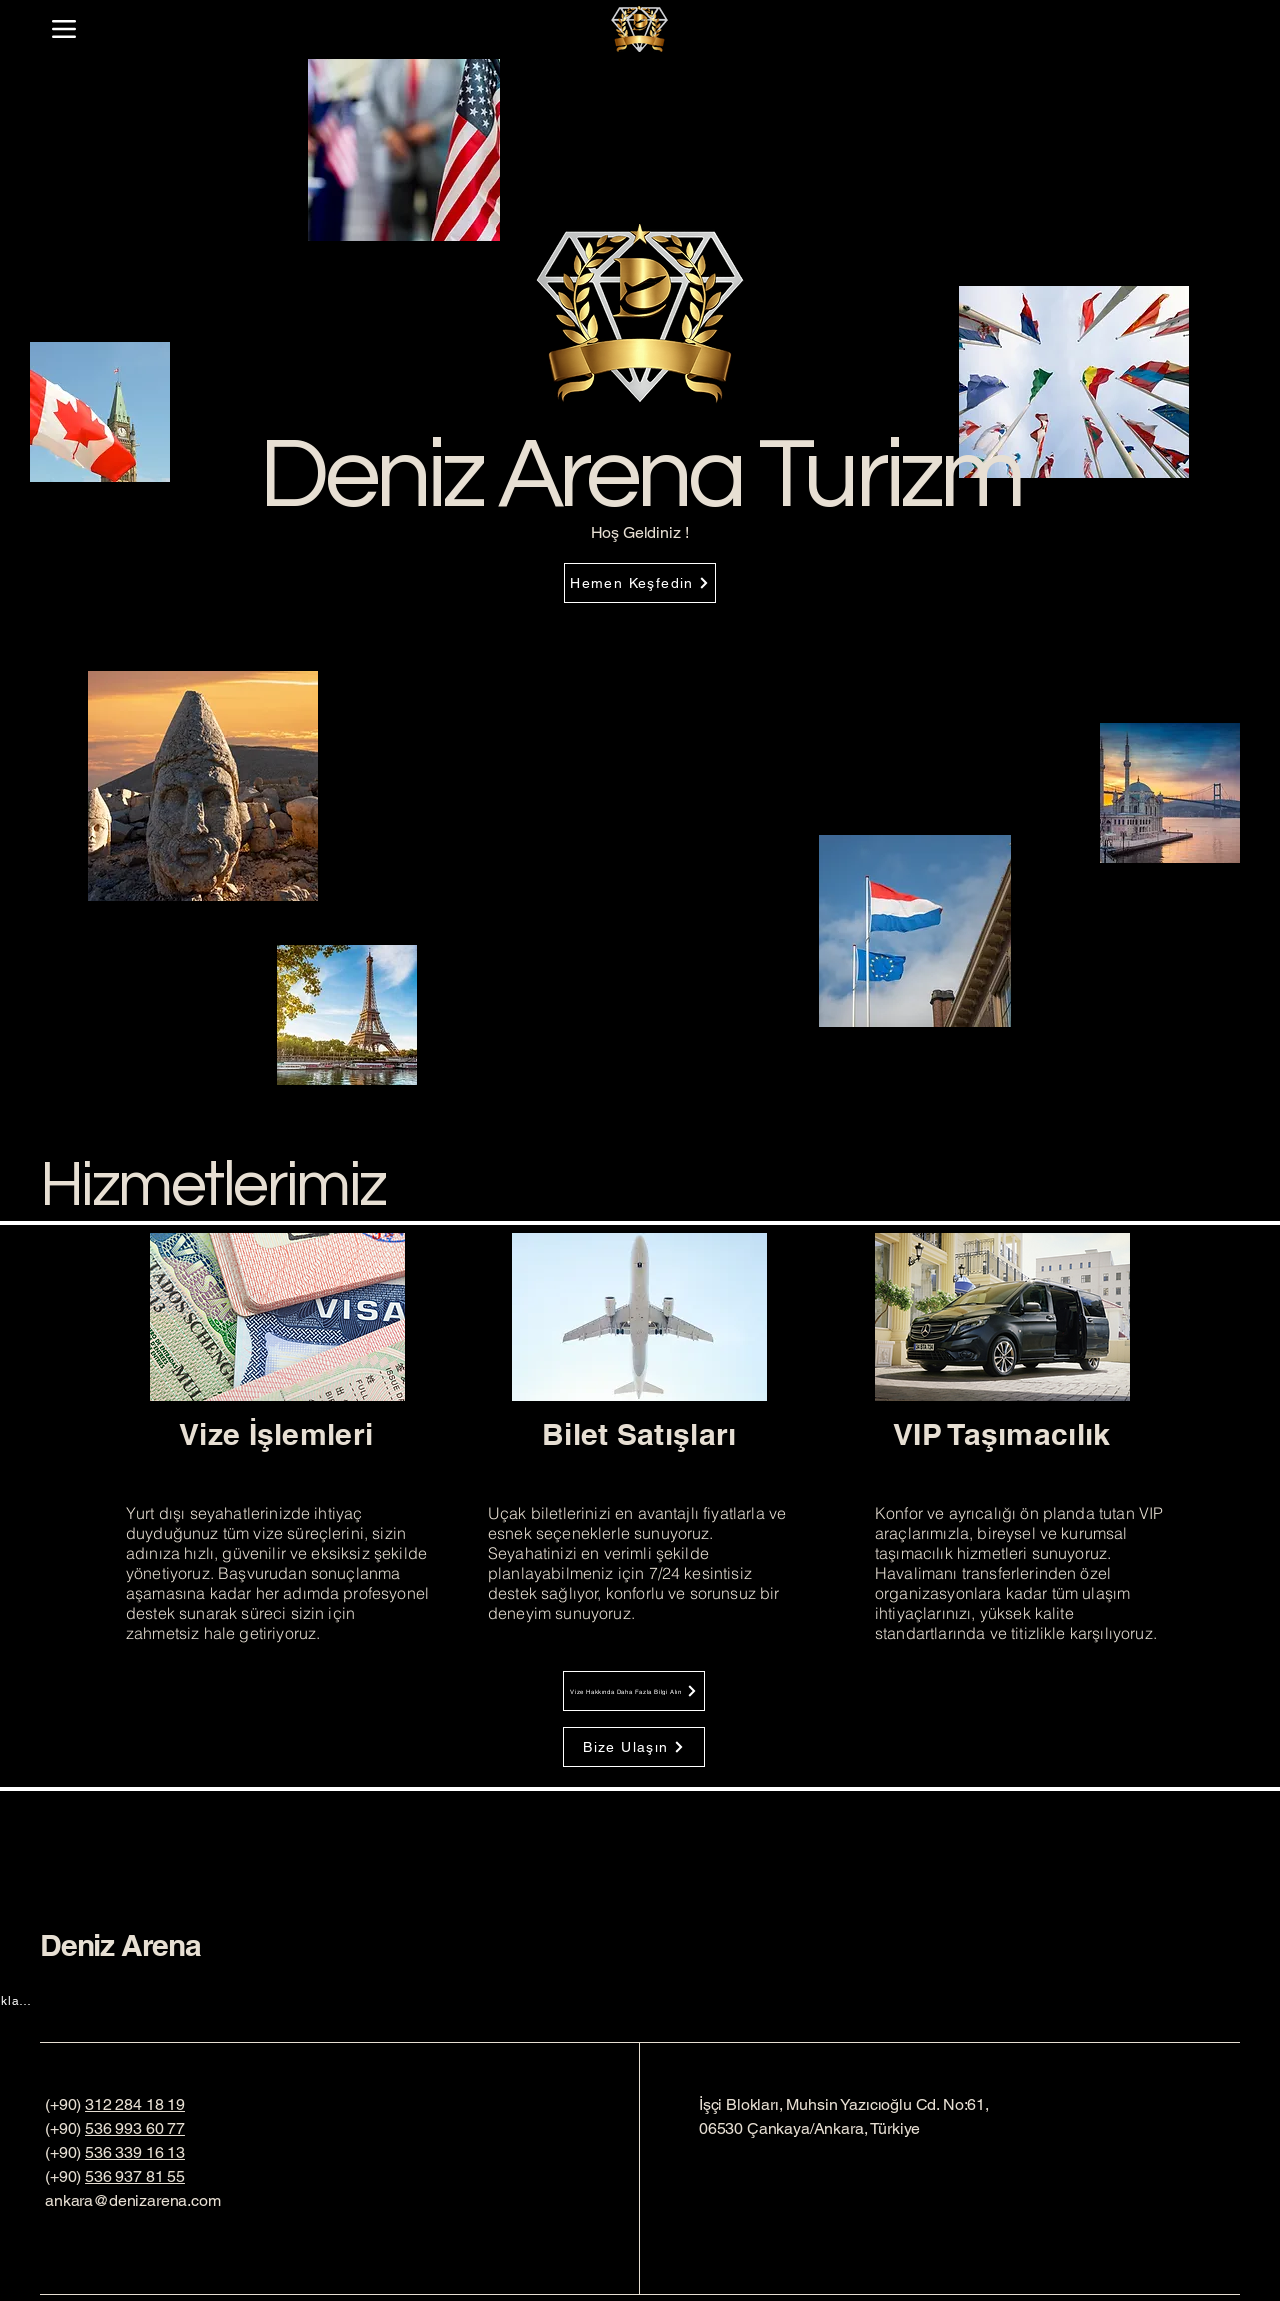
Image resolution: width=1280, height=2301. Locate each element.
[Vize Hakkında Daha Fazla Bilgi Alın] (634, 1691)
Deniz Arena (120, 1945)
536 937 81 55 (135, 2176)
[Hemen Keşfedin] (640, 583)
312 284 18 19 (135, 2104)
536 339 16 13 (135, 2152)
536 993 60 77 (135, 2128)
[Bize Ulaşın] (634, 1747)
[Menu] (63, 28)
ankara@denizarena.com (133, 2200)
